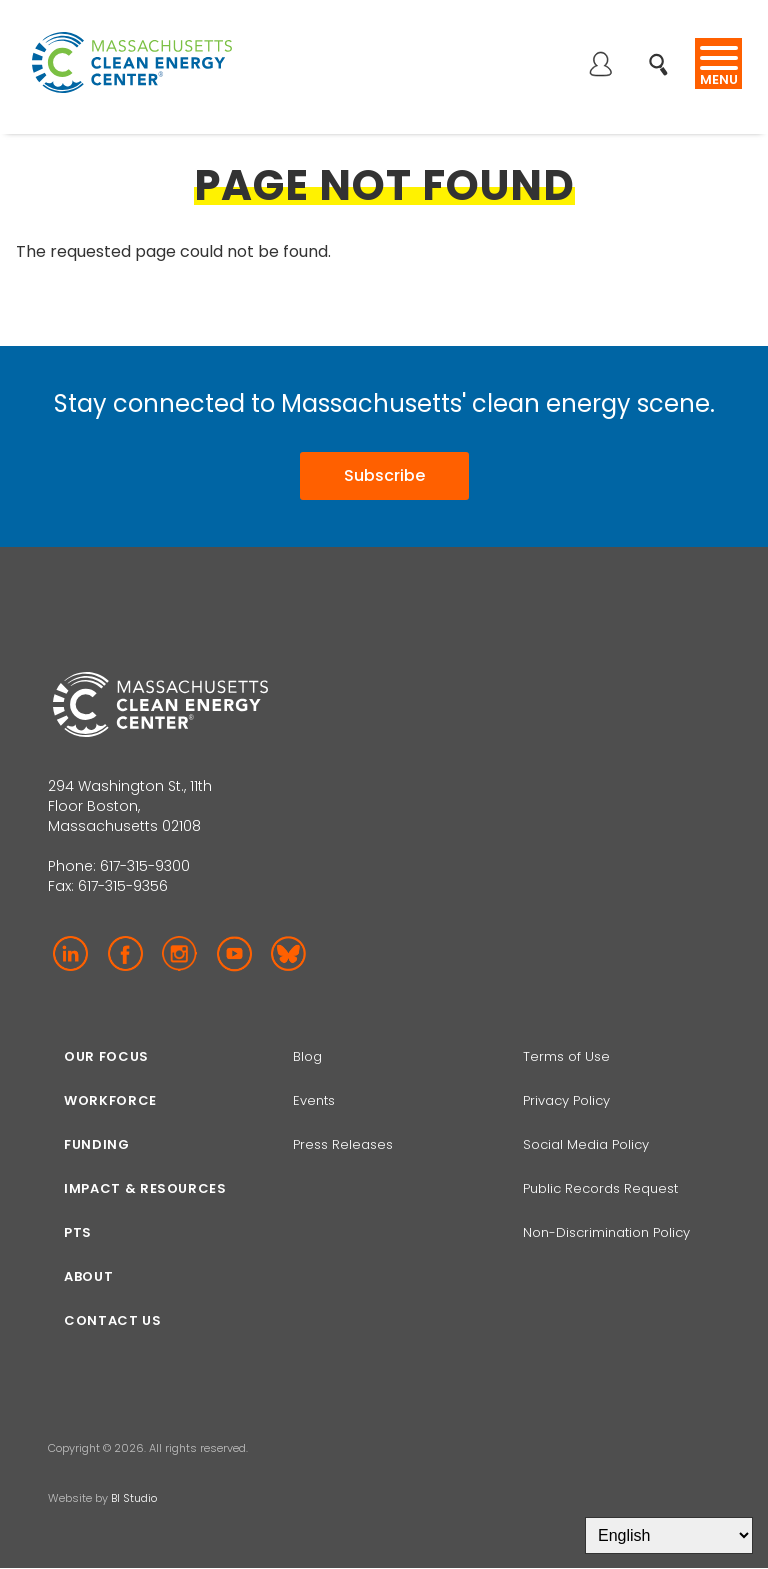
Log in (600, 66)
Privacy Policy (566, 1100)
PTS (78, 1232)
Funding (97, 1144)
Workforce (110, 1100)
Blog (307, 1056)
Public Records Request (600, 1188)
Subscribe (384, 475)
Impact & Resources (145, 1188)
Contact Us (113, 1320)
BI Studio (134, 1498)
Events (314, 1100)
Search (664, 53)
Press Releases (343, 1144)
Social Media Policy (588, 1144)
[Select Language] (669, 1535)
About (88, 1276)
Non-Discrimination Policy (606, 1232)
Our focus (106, 1056)
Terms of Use (566, 1056)
